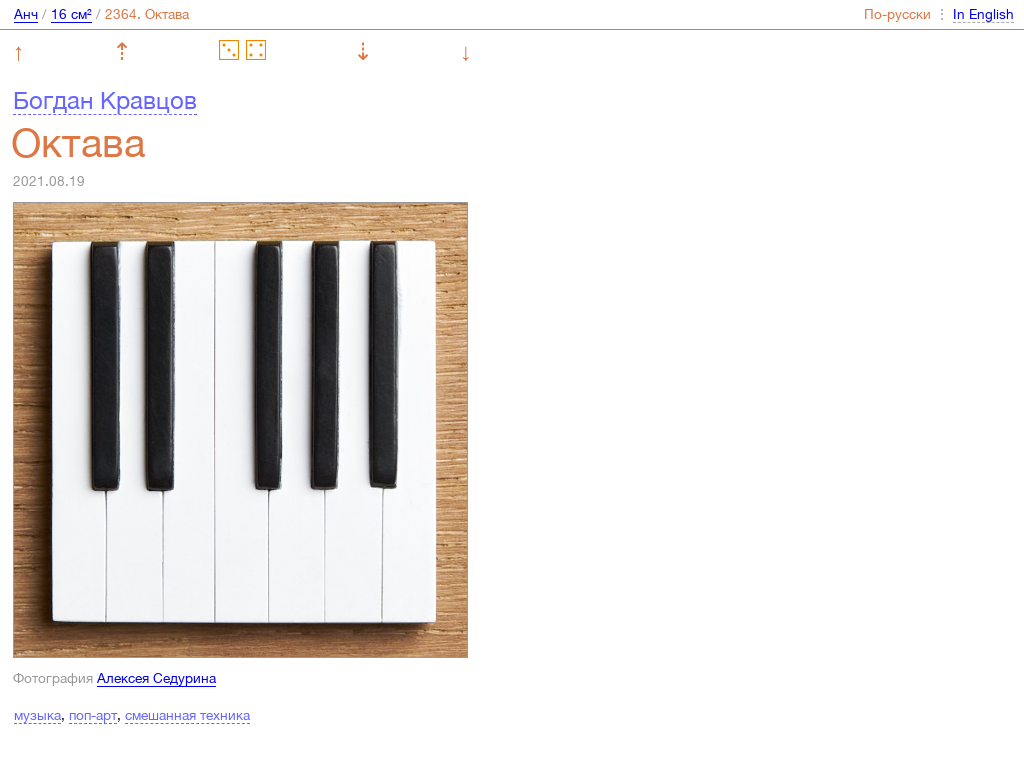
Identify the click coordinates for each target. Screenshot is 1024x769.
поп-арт (93, 715)
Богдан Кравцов (105, 100)
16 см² (71, 14)
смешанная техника (187, 715)
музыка (37, 715)
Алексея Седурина (156, 678)
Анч (26, 14)
